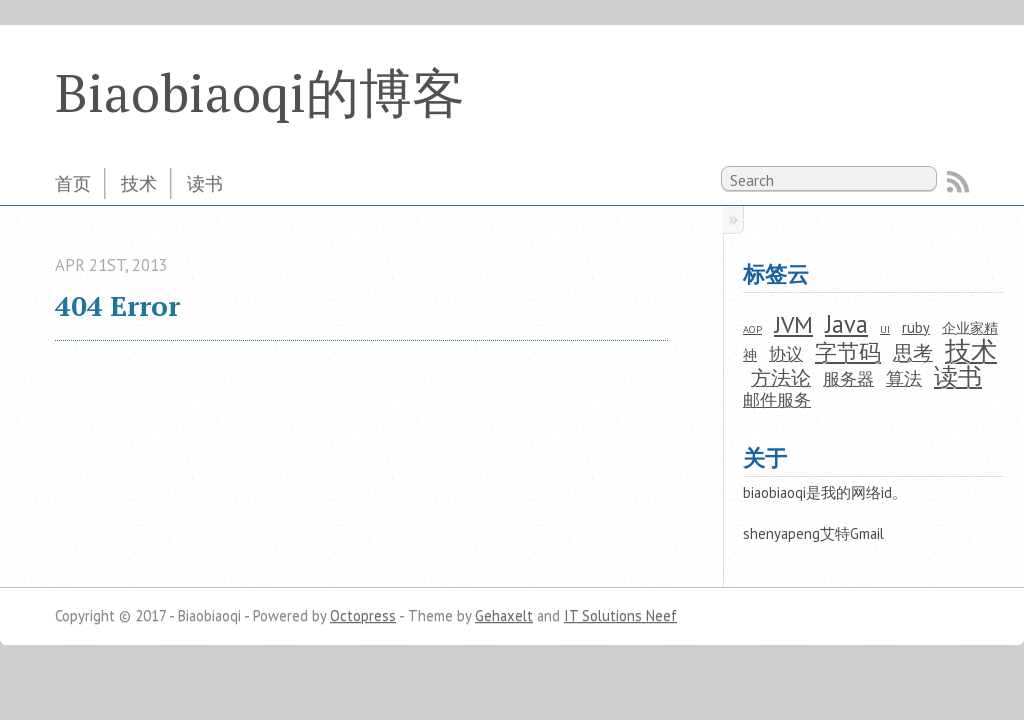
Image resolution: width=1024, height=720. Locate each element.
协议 (786, 354)
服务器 (848, 379)
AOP (752, 329)
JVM (793, 324)
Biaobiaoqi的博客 (260, 92)
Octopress (363, 615)
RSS (958, 182)
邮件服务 (777, 400)
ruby (916, 327)
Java (846, 324)
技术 (139, 183)
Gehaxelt (504, 615)
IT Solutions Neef (620, 615)
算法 (904, 378)
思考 (913, 352)
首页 (73, 183)
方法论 (781, 377)
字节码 (848, 351)
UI (885, 329)
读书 (205, 183)
